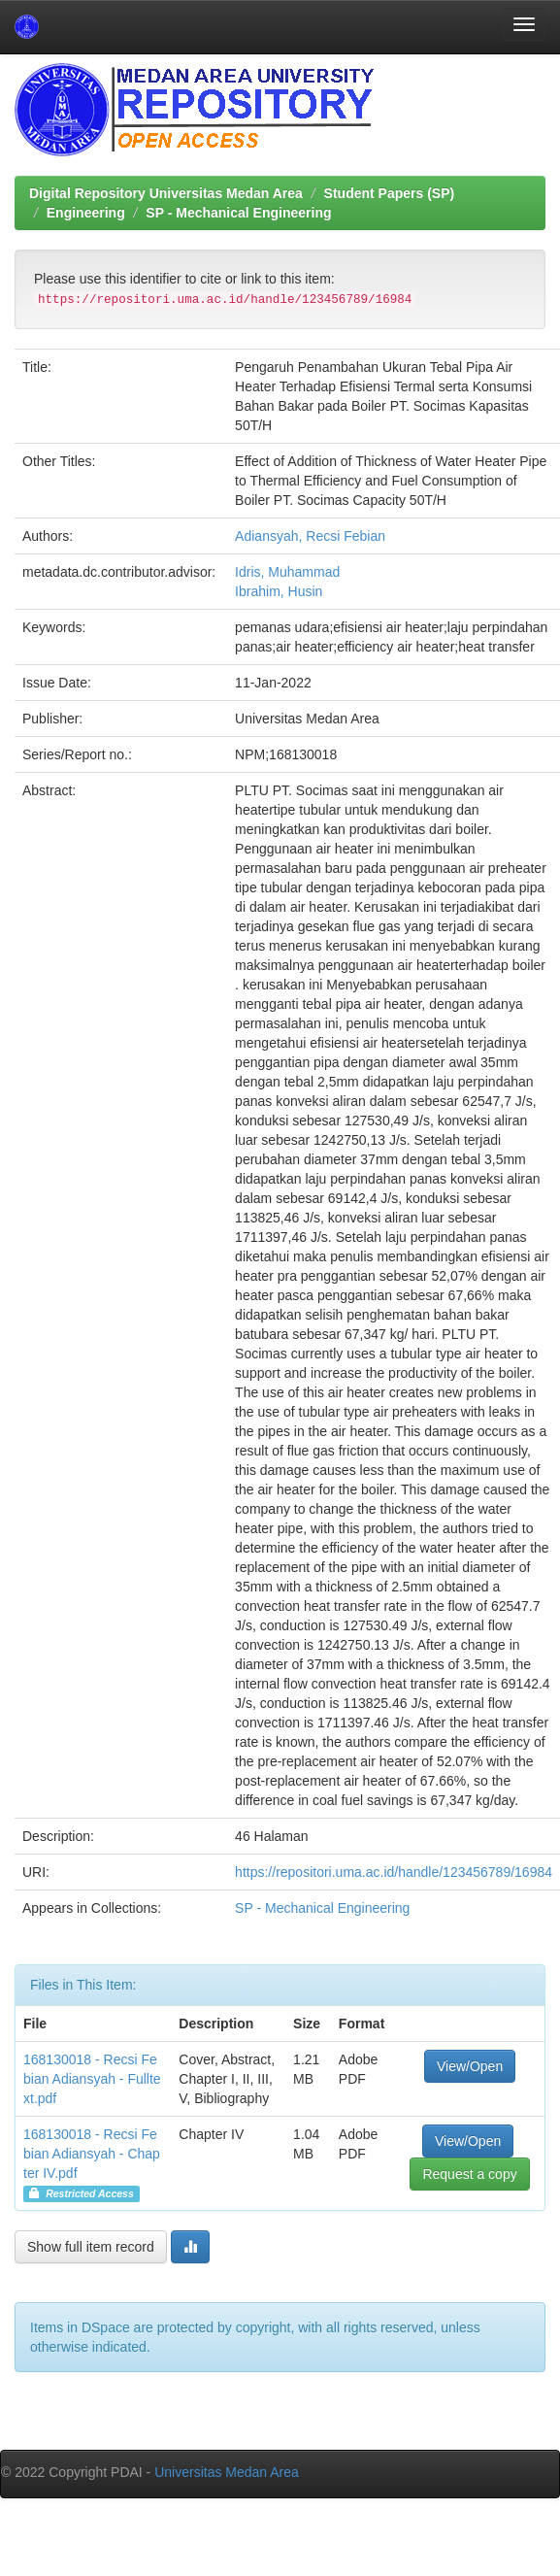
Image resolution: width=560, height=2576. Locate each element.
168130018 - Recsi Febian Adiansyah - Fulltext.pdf (92, 2079)
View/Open (470, 2066)
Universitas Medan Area (226, 2472)
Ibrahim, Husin (278, 591)
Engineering (86, 212)
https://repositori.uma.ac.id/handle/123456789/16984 (393, 1872)
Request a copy (469, 2174)
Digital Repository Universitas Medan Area (166, 193)
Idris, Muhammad (287, 572)
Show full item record (90, 2247)
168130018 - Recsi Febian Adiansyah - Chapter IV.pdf (91, 2153)
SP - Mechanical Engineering (238, 212)
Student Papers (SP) (389, 193)
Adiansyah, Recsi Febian (310, 536)
